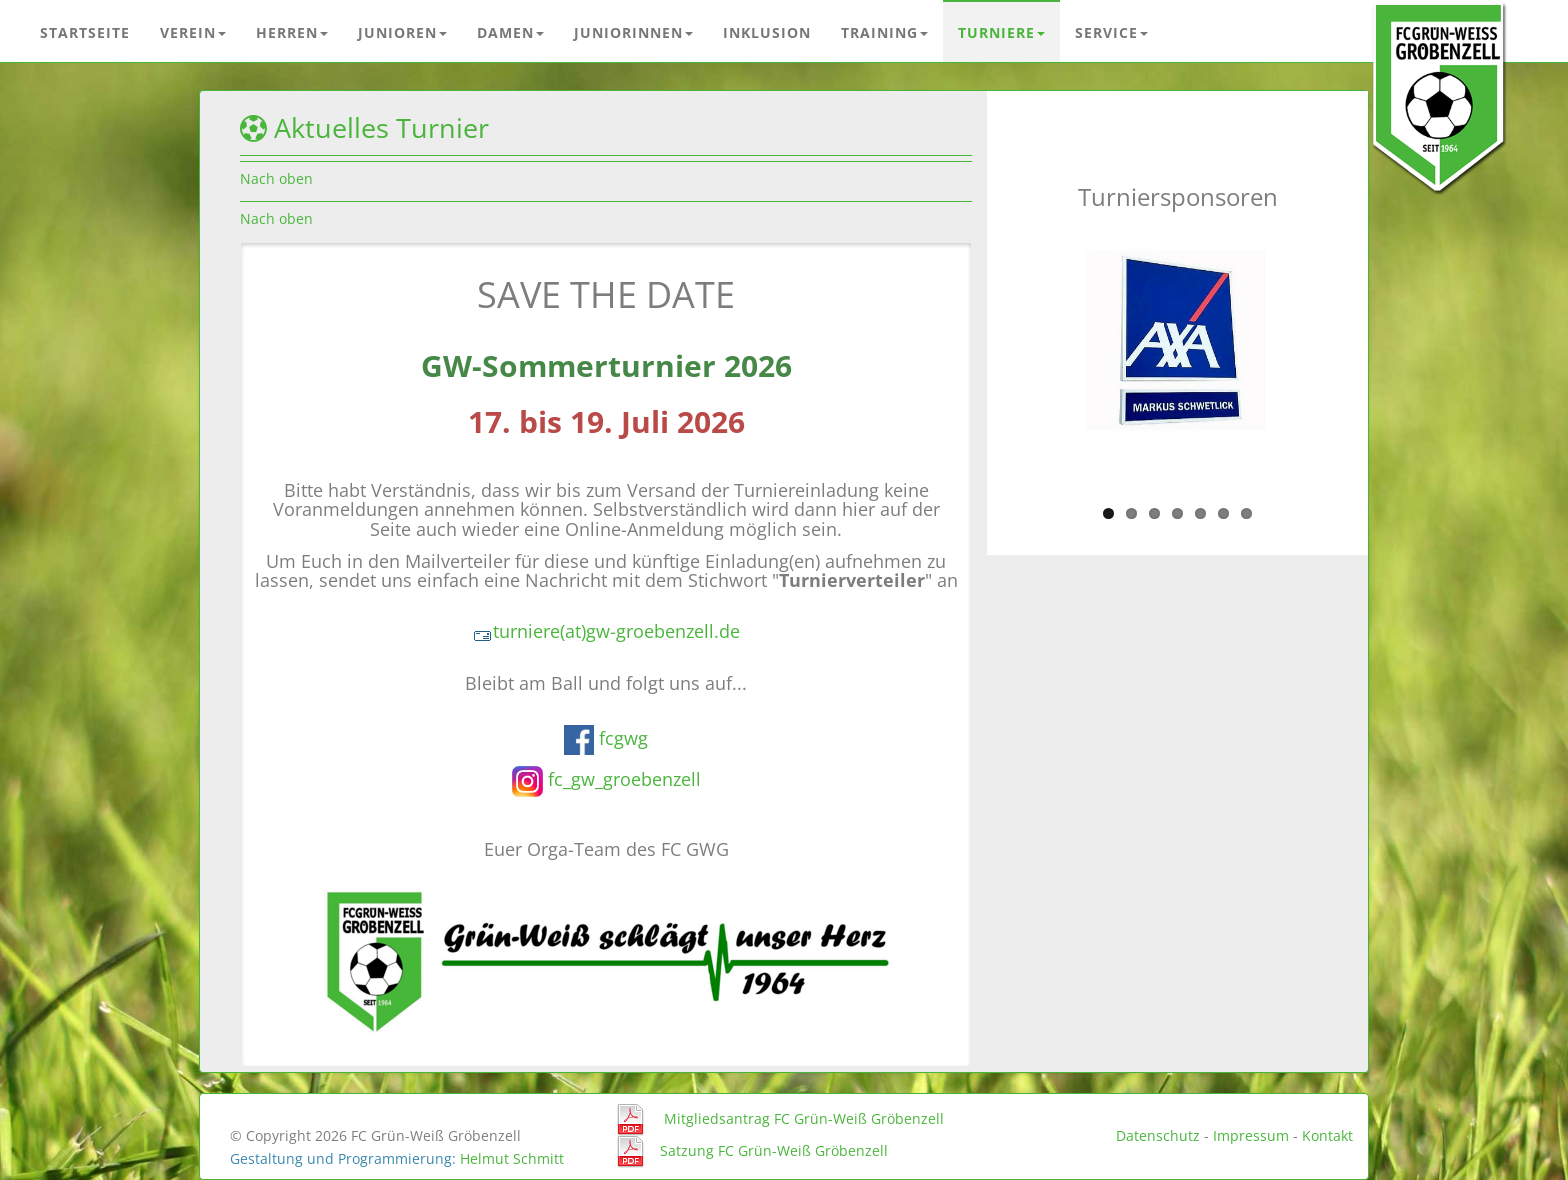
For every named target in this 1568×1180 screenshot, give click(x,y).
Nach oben (276, 178)
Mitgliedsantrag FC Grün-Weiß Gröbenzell (804, 1117)
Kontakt (1327, 1135)
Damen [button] (510, 32)
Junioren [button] (402, 32)
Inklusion (767, 32)
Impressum (1251, 1135)
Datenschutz (1158, 1135)
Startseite (85, 32)
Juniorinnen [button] (633, 32)
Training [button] (884, 32)
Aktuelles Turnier (381, 128)
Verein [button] (193, 32)
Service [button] (1111, 32)
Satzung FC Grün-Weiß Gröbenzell (774, 1149)
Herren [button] (292, 32)
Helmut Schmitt (512, 1158)
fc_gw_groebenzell (624, 779)
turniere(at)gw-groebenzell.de (606, 631)
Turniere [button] (1001, 32)
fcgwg (623, 737)
